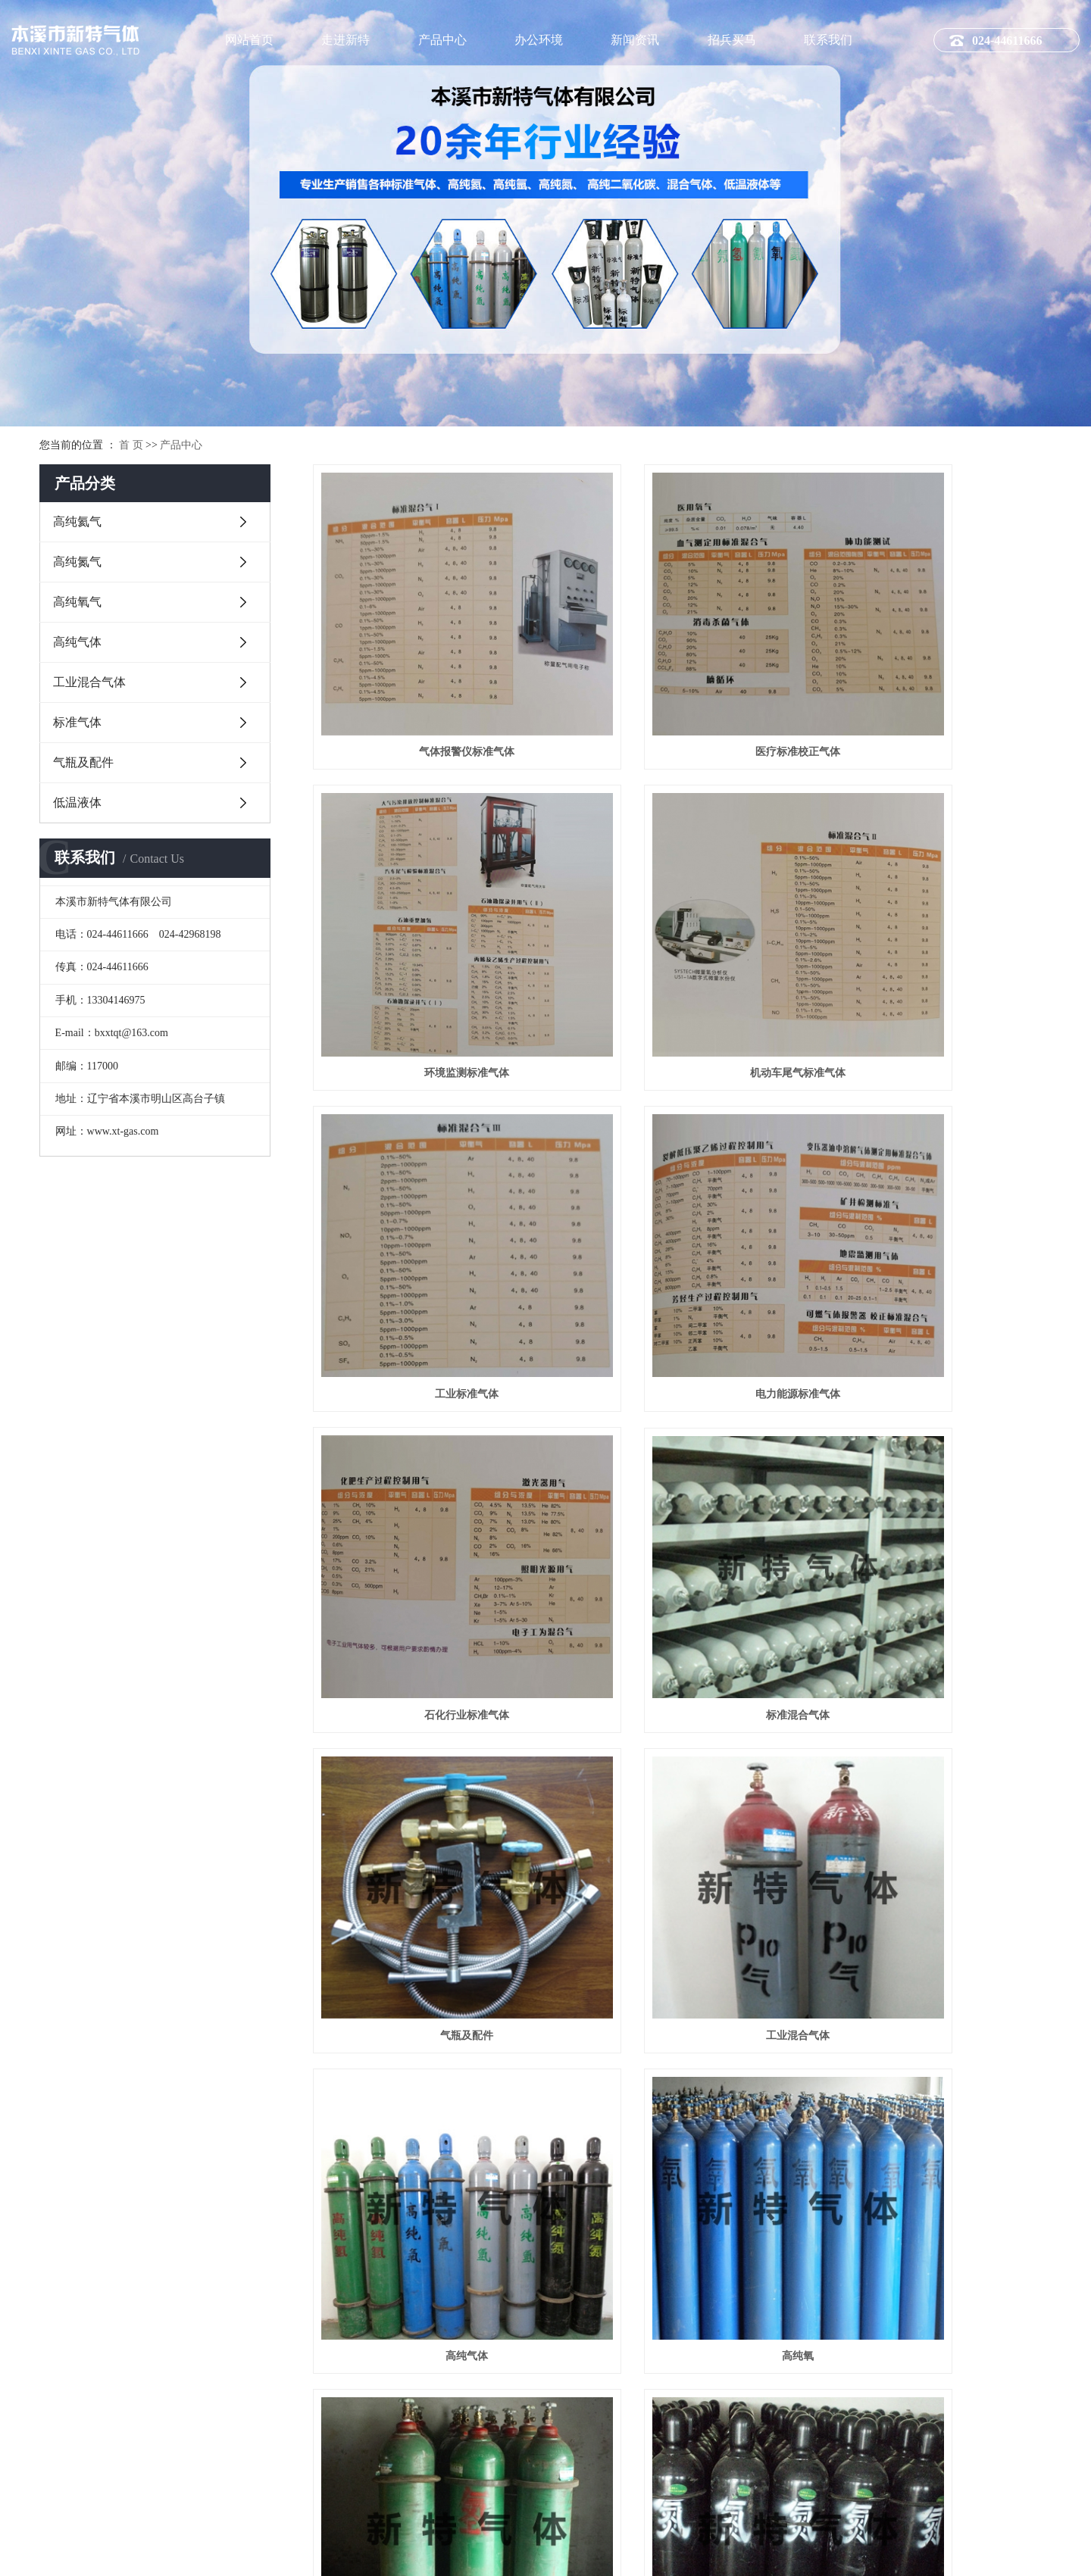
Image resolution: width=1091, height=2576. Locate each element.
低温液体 (77, 802)
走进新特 (345, 39)
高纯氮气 (77, 561)
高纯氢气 (428, 1686)
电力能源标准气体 (935, 933)
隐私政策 (964, 2553)
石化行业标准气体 (428, 1184)
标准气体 (77, 722)
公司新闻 (597, 2334)
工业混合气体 (89, 682)
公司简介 (313, 2334)
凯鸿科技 (1061, 2553)
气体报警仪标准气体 (428, 682)
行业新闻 (597, 2355)
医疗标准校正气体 (681, 682)
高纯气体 (77, 641)
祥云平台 (411, 2553)
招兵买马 (732, 39)
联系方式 (1013, 2334)
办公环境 (538, 39)
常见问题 (597, 2376)
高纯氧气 (77, 601)
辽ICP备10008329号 (302, 2553)
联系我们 (828, 39)
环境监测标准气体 (935, 682)
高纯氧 (936, 1435)
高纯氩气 (428, 1937)
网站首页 (249, 39)
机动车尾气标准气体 (428, 933)
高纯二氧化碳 (936, 1686)
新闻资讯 (635, 39)
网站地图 (913, 2553)
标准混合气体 (682, 1184)
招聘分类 (735, 2334)
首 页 (131, 445)
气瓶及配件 (83, 762)
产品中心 (442, 39)
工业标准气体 (682, 933)
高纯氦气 (77, 521)
